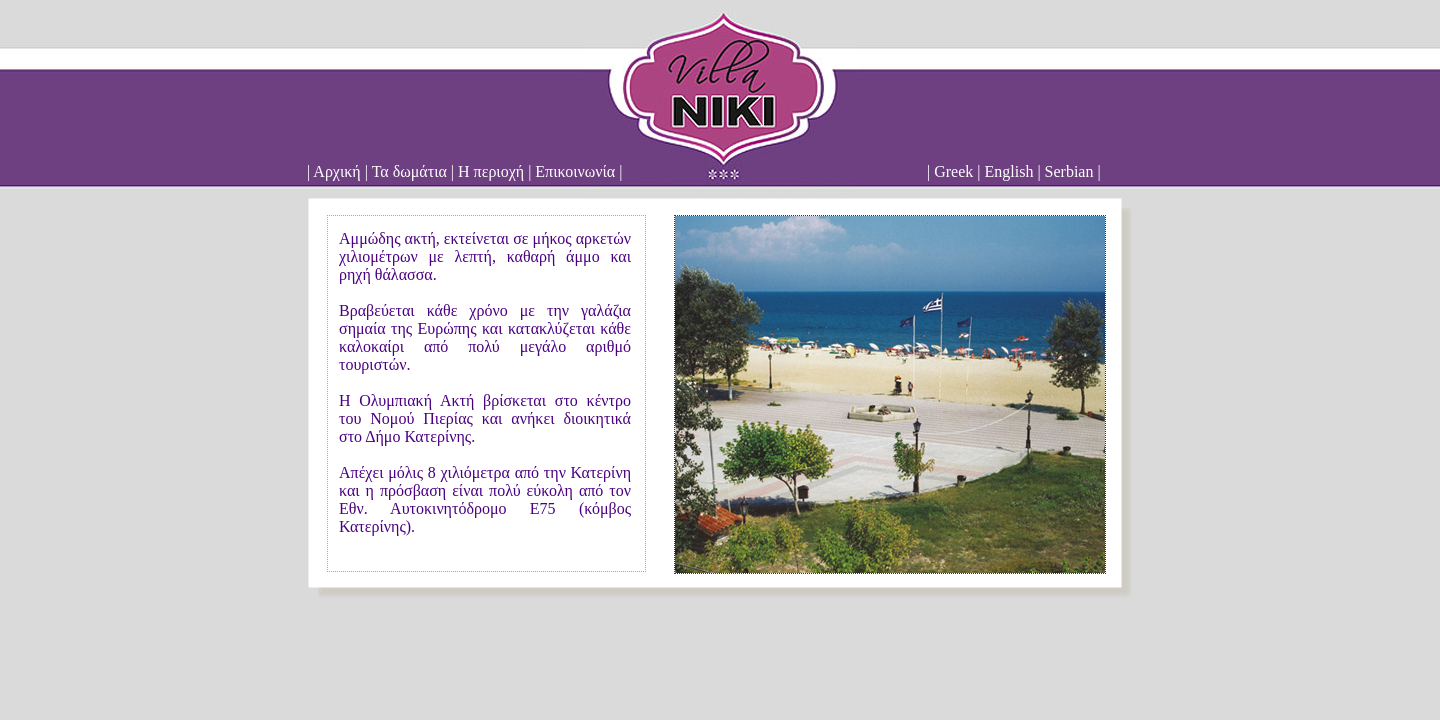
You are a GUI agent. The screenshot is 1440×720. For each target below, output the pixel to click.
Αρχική (336, 171)
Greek (953, 171)
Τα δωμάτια (409, 171)
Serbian (1069, 171)
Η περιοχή (491, 171)
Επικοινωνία (575, 171)
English (1009, 171)
